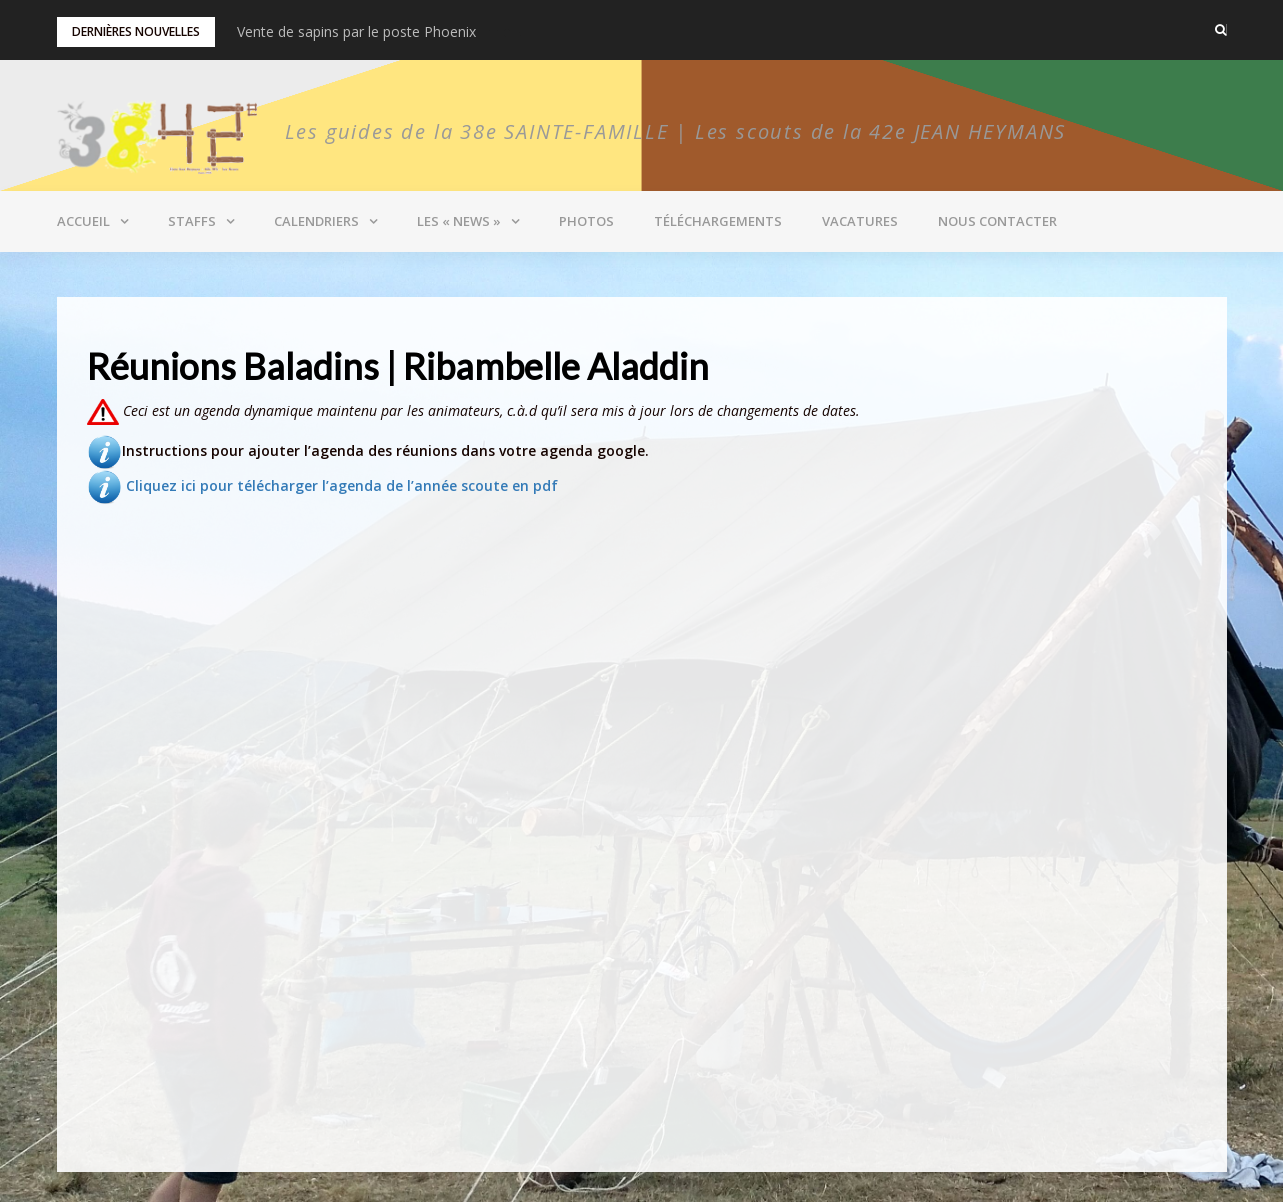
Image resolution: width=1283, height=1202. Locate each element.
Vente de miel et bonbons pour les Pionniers (380, 31)
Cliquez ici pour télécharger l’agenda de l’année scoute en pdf (322, 485)
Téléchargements (718, 221)
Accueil (83, 221)
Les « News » (459, 221)
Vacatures (860, 221)
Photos (586, 221)
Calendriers (316, 221)
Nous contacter (997, 221)
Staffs (192, 221)
